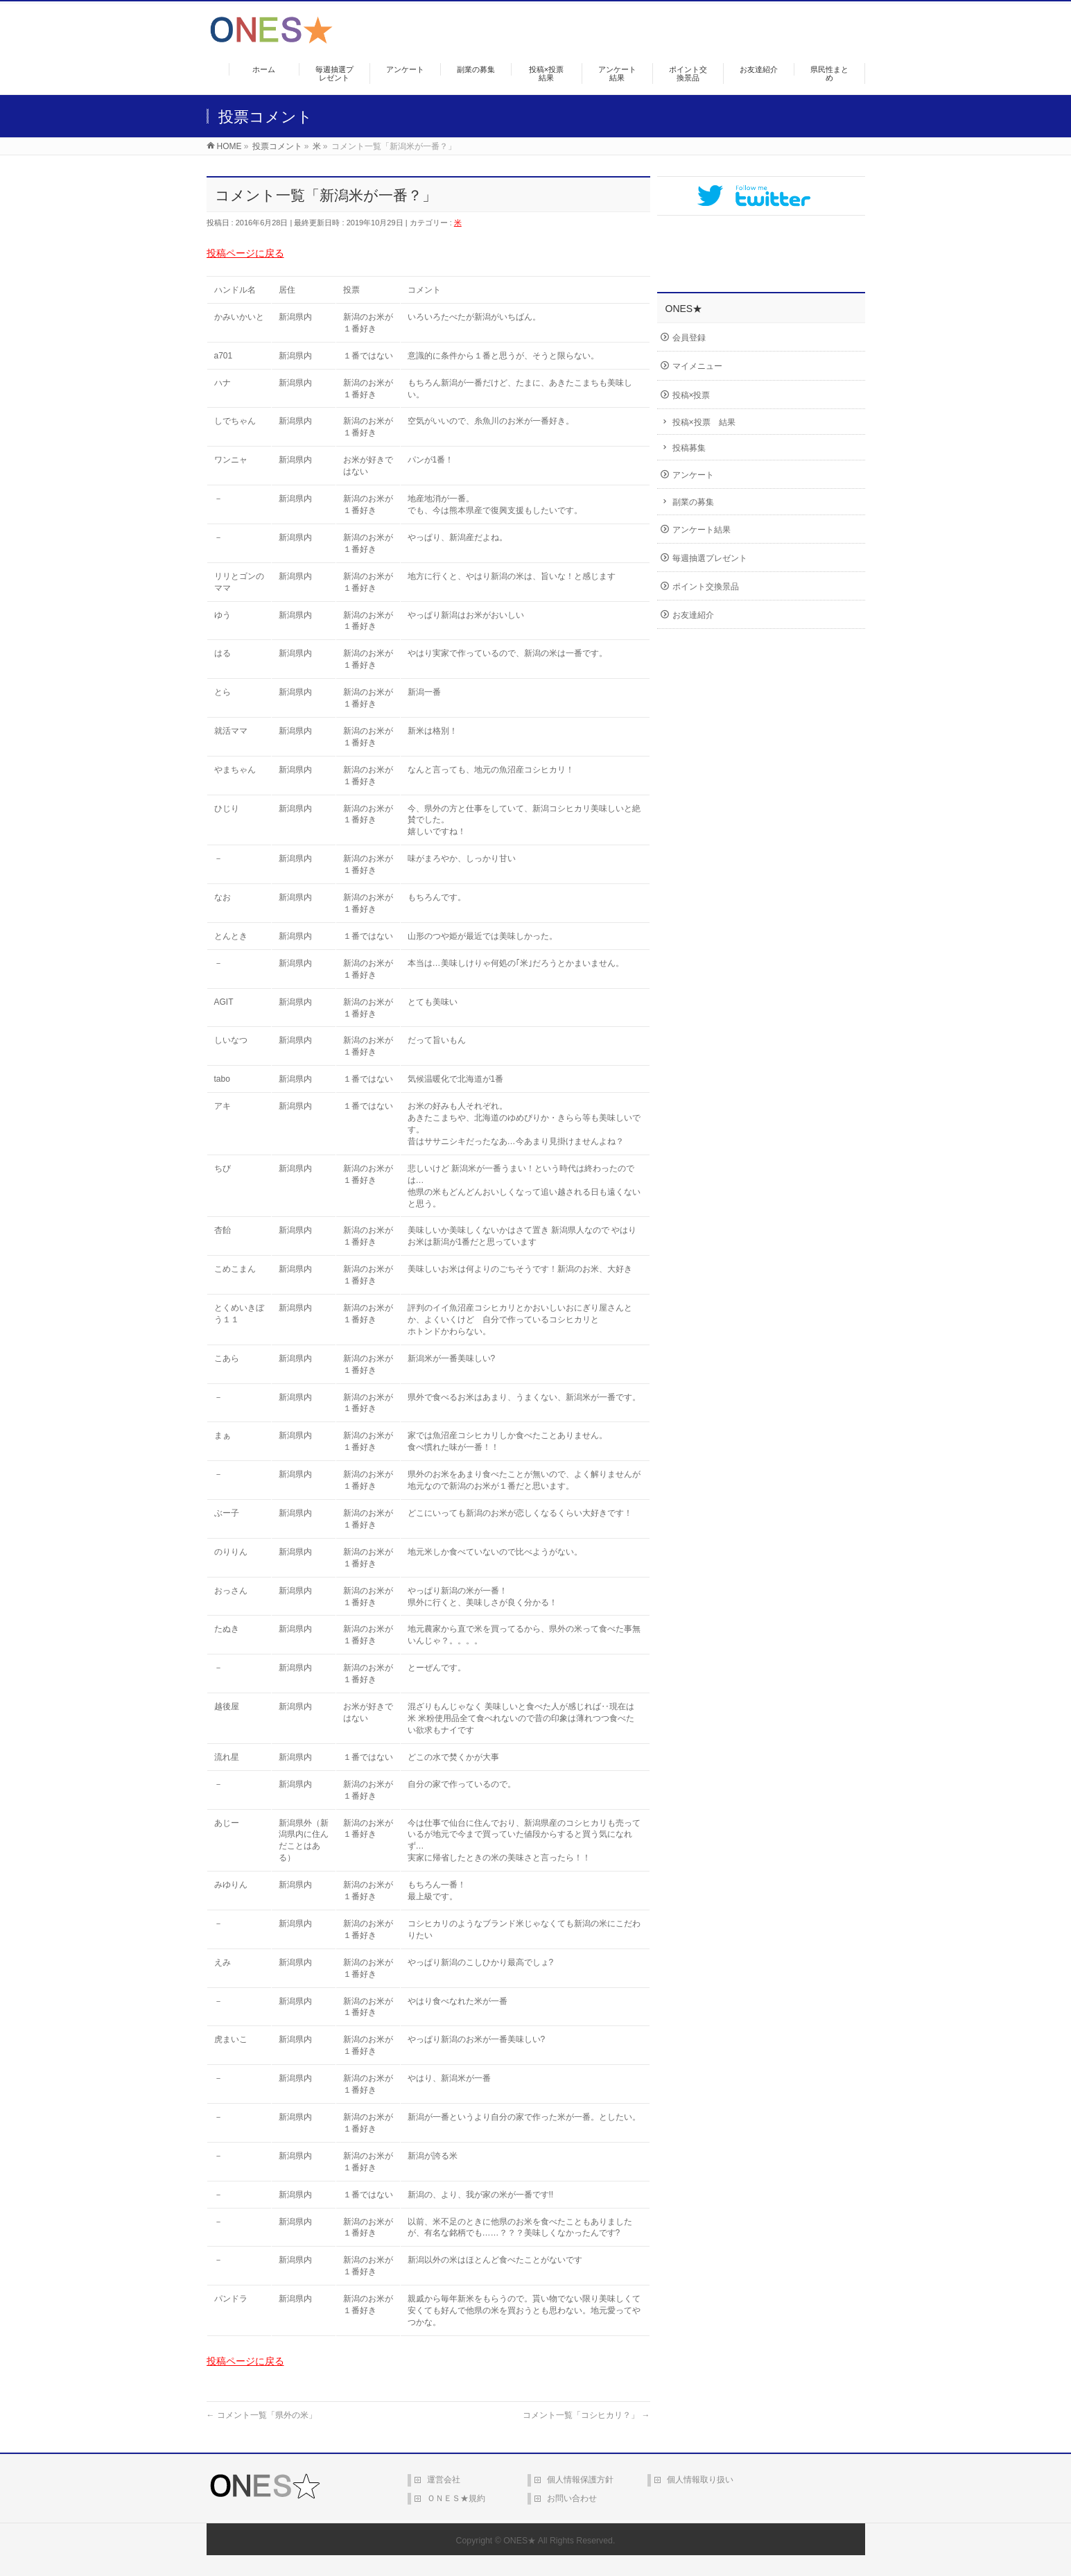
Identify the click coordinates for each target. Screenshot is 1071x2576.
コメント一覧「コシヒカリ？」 (586, 2415)
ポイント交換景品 (705, 586)
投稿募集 (689, 448)
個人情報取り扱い (700, 2479)
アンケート (693, 475)
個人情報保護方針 (580, 2479)
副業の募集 (693, 502)
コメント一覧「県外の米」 (262, 2415)
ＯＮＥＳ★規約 (456, 2498)
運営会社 (443, 2479)
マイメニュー (697, 366)
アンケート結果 (701, 530)
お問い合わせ (572, 2498)
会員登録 (689, 338)
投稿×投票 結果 (703, 422)
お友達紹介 (693, 615)
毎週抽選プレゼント (709, 558)
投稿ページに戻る (245, 253)
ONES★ (519, 2540)
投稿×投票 (691, 395)
